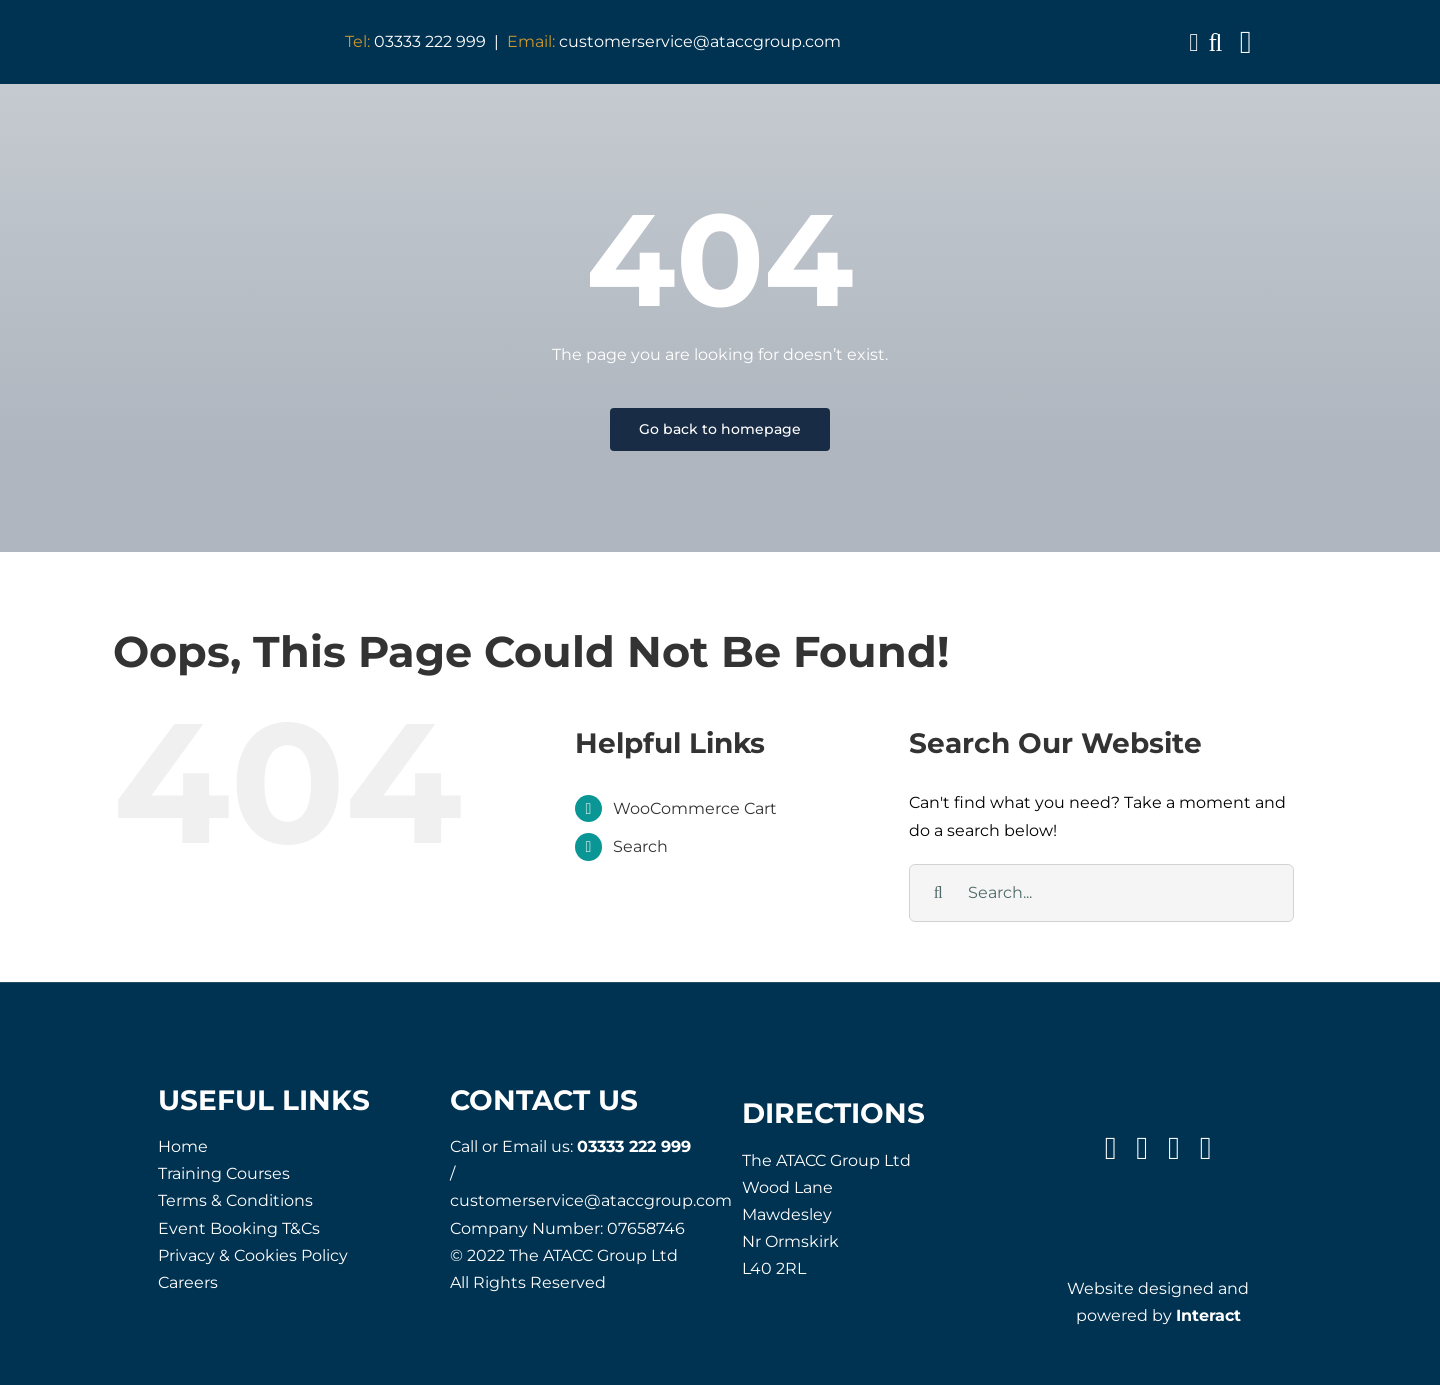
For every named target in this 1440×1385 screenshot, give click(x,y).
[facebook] (1111, 1148)
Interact (1208, 1315)
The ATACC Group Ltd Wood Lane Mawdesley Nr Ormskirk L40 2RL (826, 1215)
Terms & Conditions (235, 1200)
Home (183, 1146)
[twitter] (1142, 1148)
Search (640, 846)
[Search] (938, 893)
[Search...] (1101, 893)
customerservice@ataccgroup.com (674, 41)
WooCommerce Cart (695, 808)
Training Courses (224, 1173)
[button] (1215, 43)
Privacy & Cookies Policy (253, 1255)
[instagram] (1174, 1148)
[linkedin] (1206, 1148)
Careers (188, 1282)
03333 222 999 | (426, 41)
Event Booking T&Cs (239, 1228)
